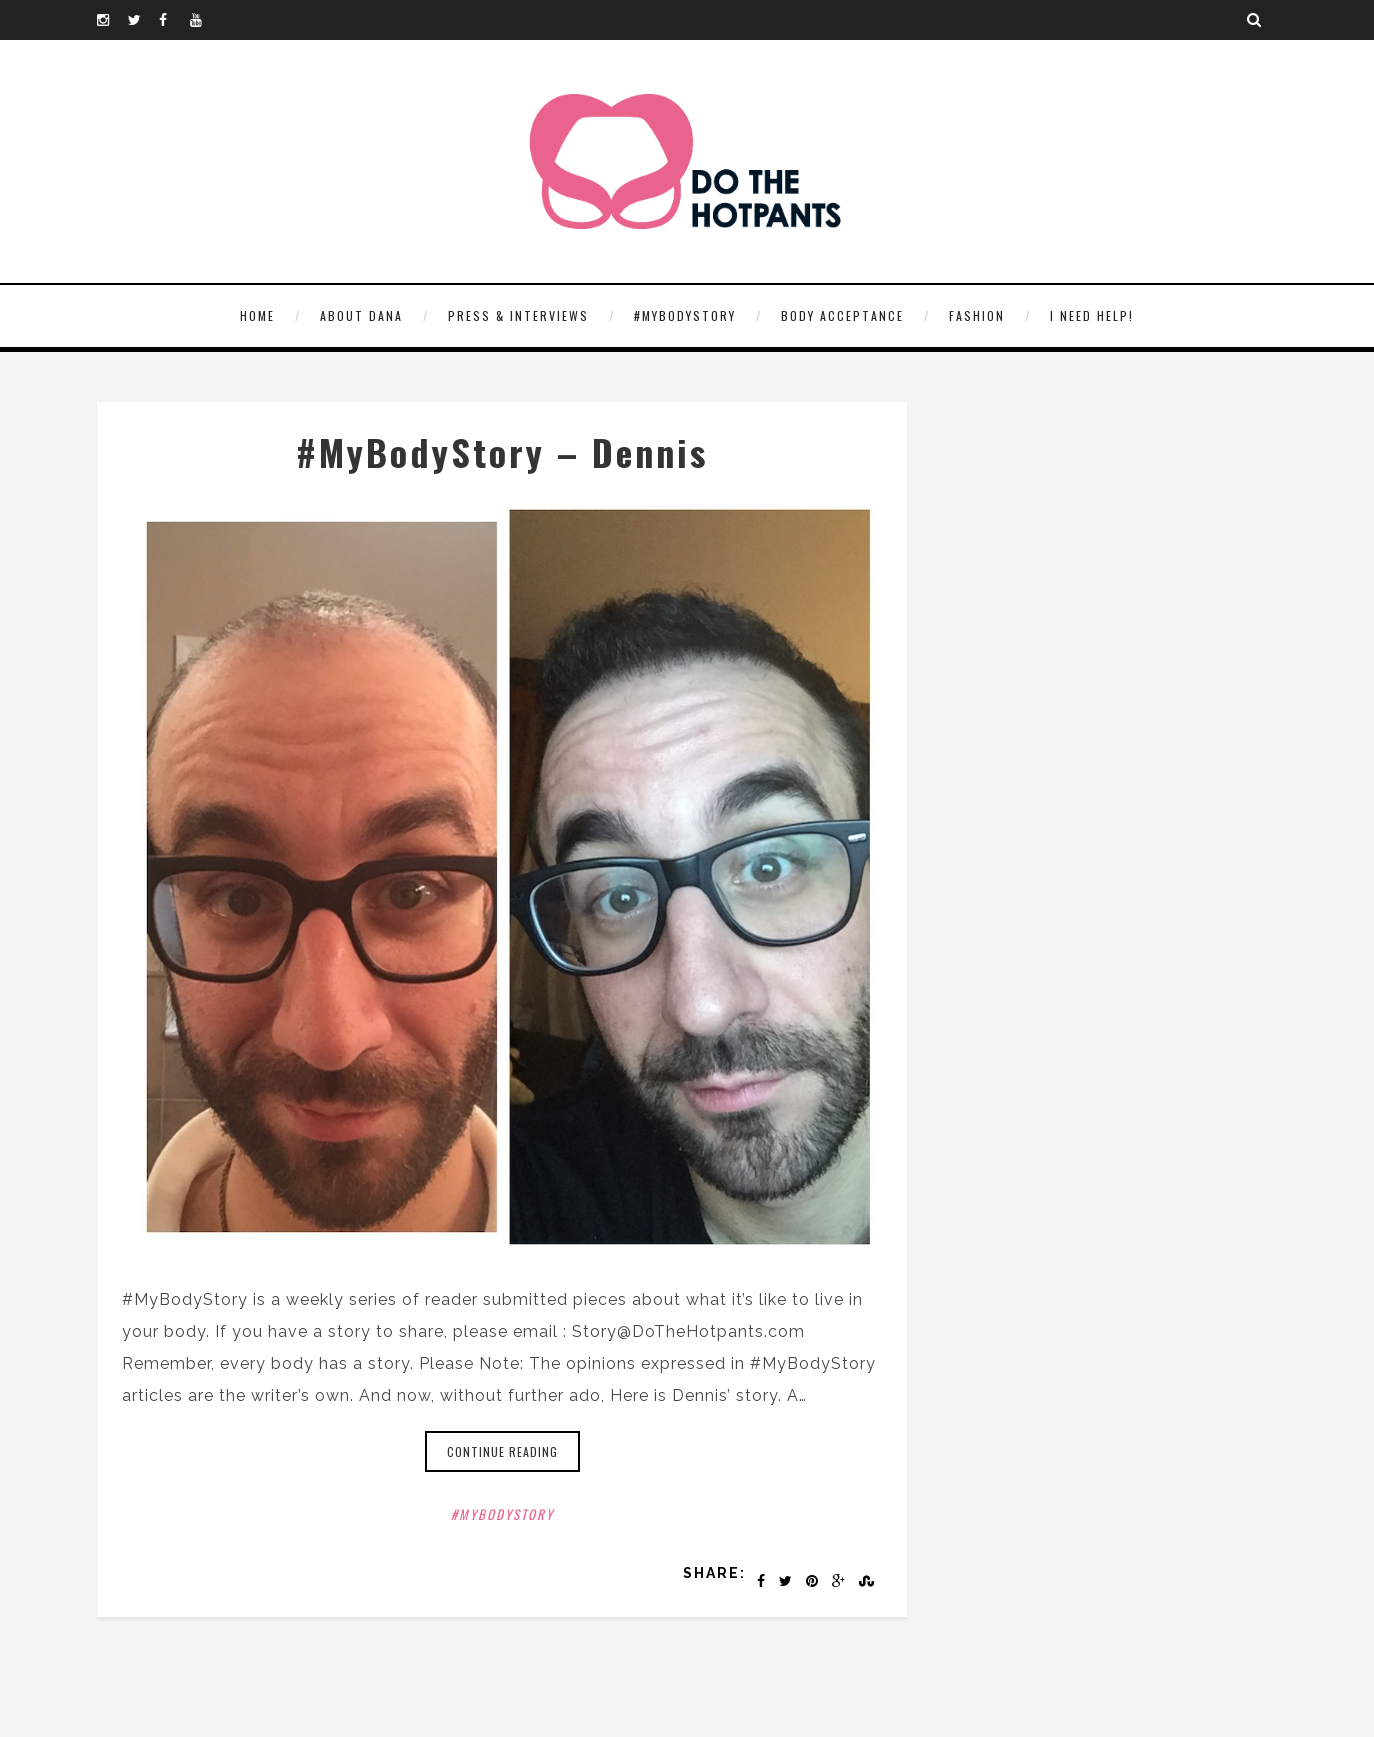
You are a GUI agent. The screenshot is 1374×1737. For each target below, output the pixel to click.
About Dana (361, 315)
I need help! (1092, 315)
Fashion (977, 315)
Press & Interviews (518, 315)
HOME (257, 315)
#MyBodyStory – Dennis (502, 451)
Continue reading (502, 1451)
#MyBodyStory (685, 315)
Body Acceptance (842, 315)
